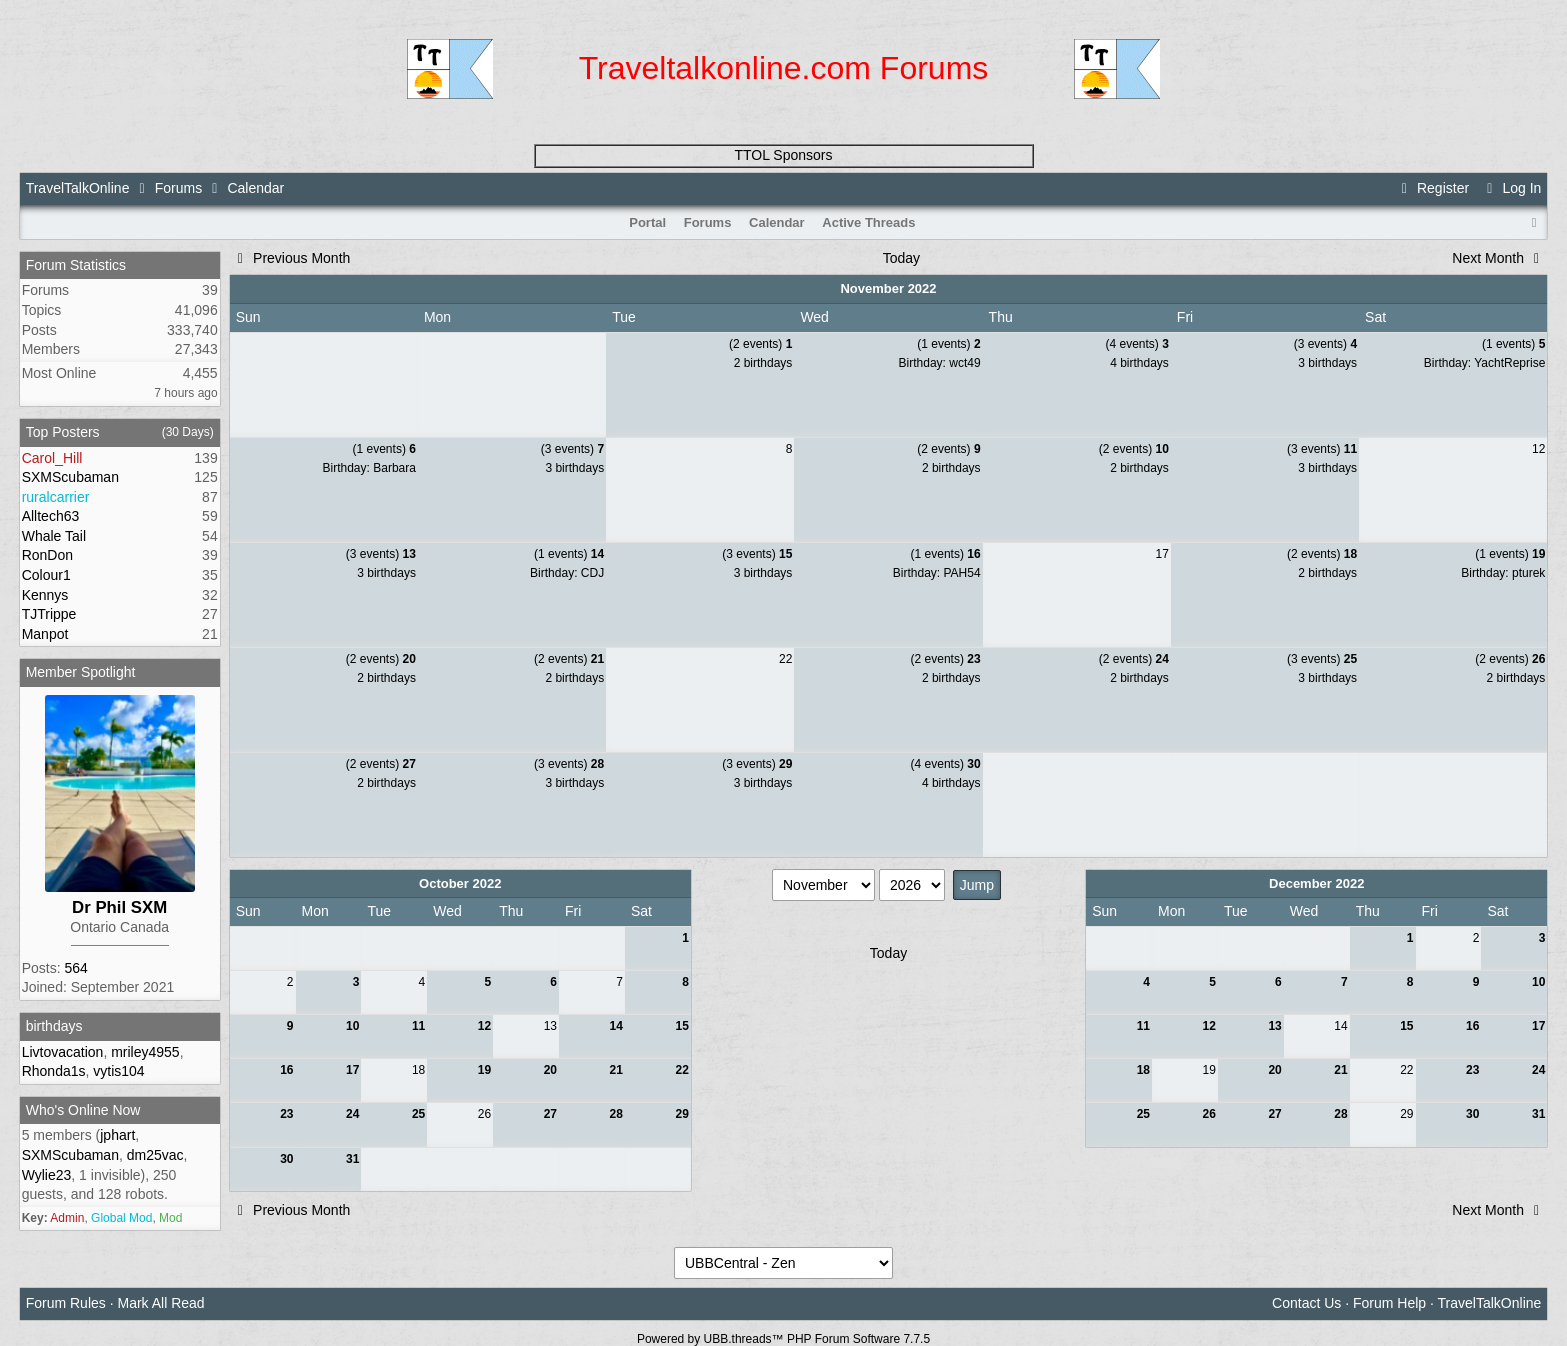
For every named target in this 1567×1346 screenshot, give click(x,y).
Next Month (1498, 258)
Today (901, 258)
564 (75, 968)
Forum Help (1389, 1303)
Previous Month (291, 258)
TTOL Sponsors (783, 155)
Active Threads (868, 222)
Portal (647, 222)
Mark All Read (160, 1303)
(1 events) (948, 344)
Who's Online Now (83, 1110)
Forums (178, 188)
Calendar (777, 222)
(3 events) (1325, 344)
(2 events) (760, 344)
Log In (1511, 188)
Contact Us (1306, 1303)
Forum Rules (66, 1303)
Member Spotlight (81, 672)
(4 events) (1136, 344)
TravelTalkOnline (78, 188)
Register (1433, 188)
